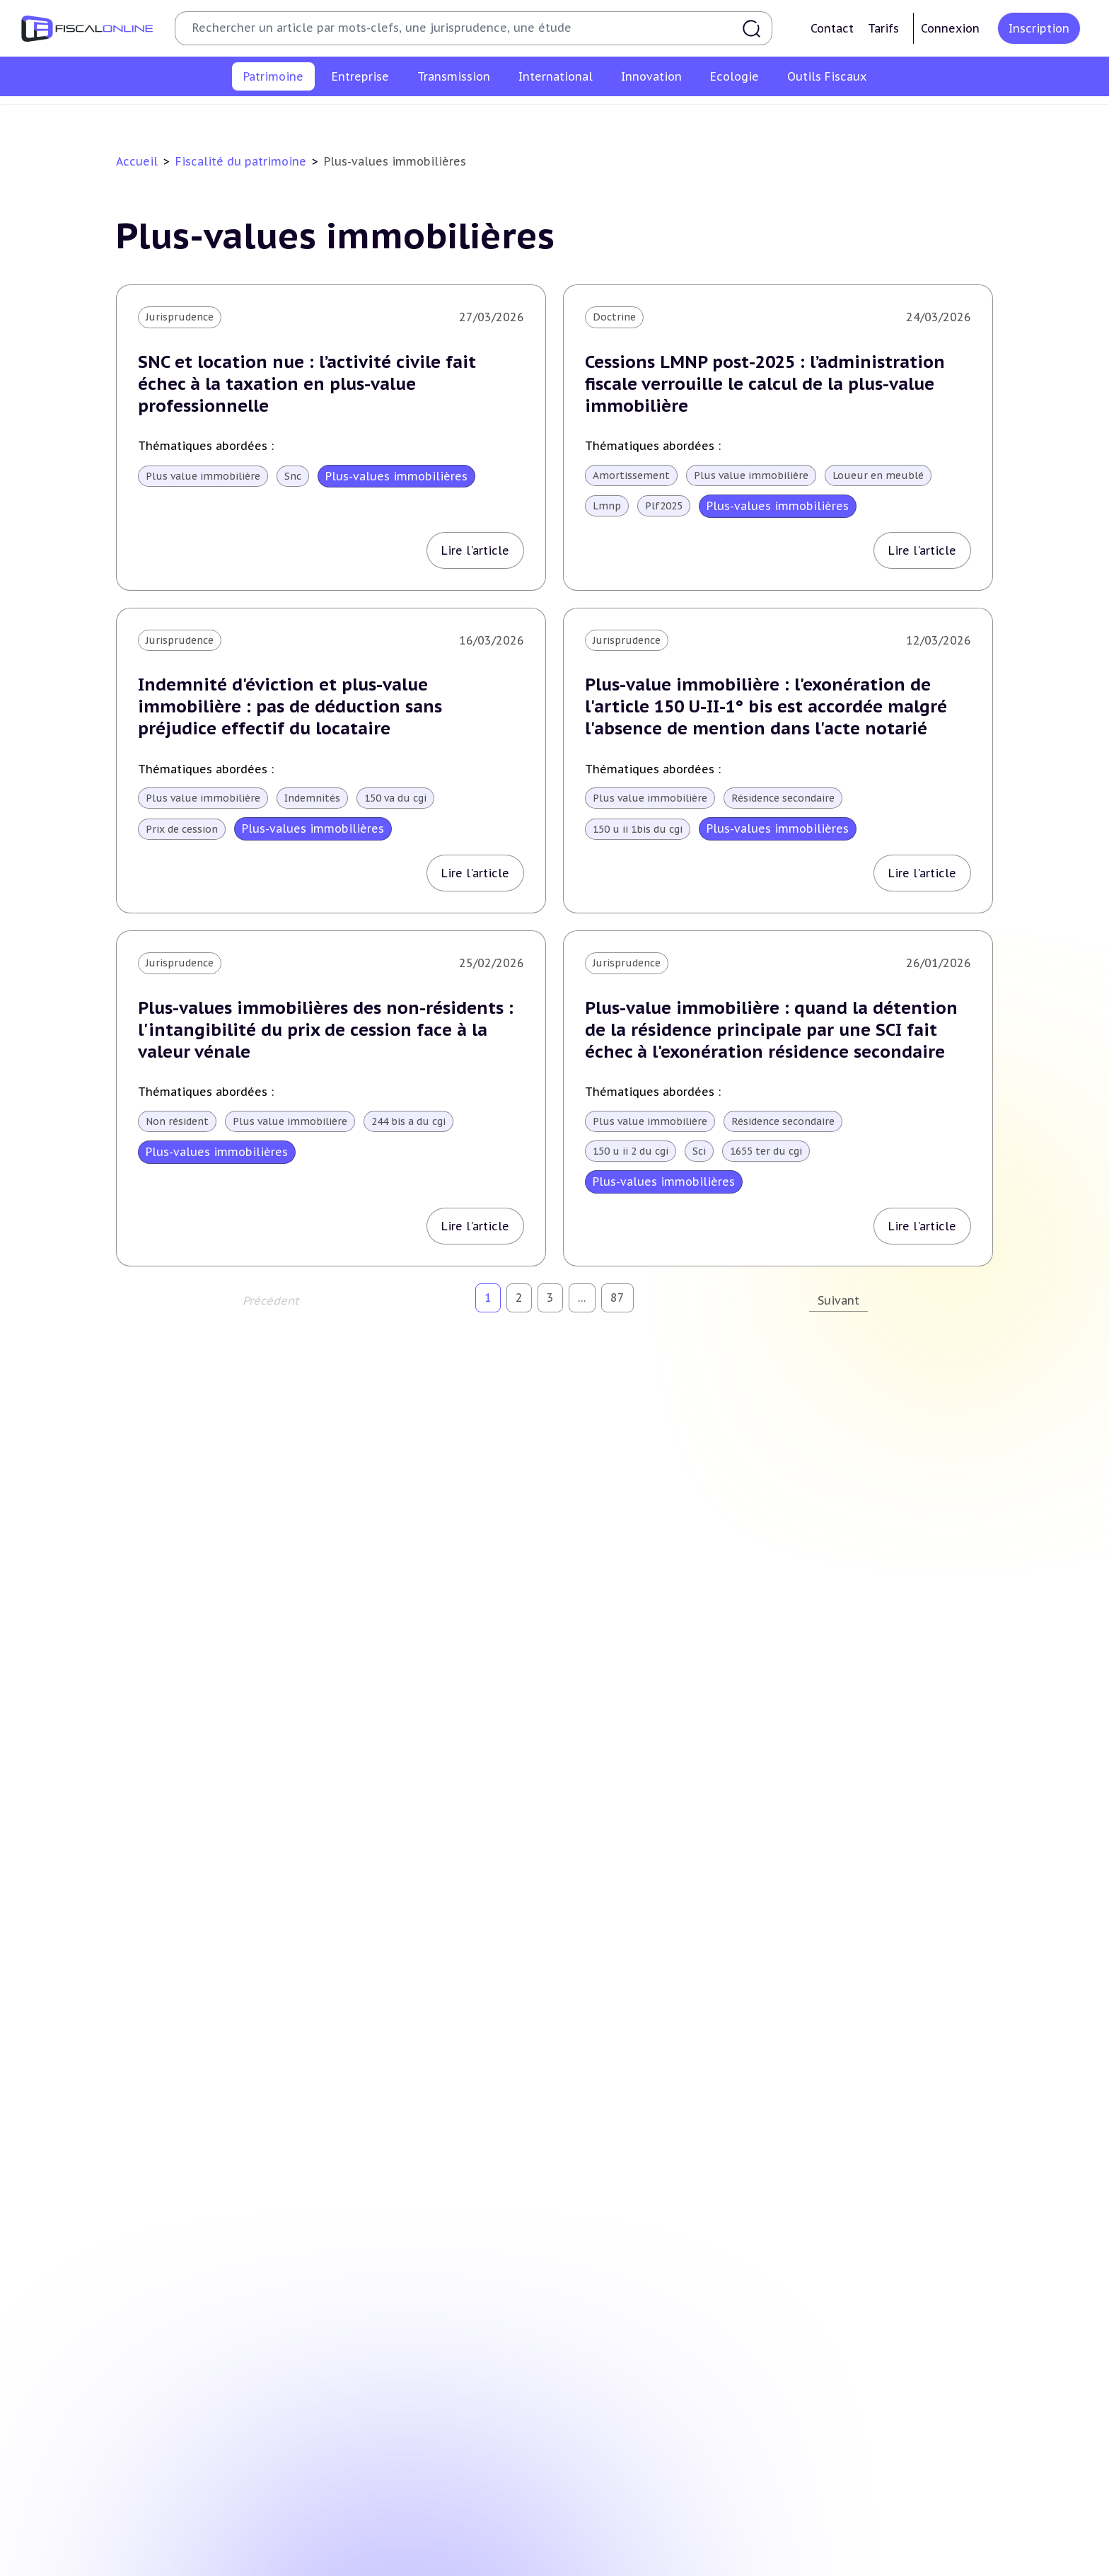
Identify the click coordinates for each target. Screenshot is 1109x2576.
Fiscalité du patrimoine (240, 161)
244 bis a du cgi (408, 1121)
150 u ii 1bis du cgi (638, 829)
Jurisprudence (180, 317)
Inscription (1039, 28)
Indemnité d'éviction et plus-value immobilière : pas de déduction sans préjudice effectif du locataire (290, 706)
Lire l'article (475, 550)
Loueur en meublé (878, 475)
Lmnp (607, 505)
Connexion (950, 28)
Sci (699, 1151)
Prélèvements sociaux (795, 116)
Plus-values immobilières (330, 116)
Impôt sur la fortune (462, 116)
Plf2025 (664, 505)
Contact (832, 28)
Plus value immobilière (203, 476)
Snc (292, 476)
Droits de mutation (579, 116)
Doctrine (614, 317)
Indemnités (312, 798)
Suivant (838, 1300)
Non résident (177, 1121)
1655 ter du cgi (766, 1151)
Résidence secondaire (783, 798)
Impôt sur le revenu (200, 116)
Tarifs (883, 28)
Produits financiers (912, 116)
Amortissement (631, 475)
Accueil (137, 161)
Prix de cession (182, 829)
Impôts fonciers (684, 116)
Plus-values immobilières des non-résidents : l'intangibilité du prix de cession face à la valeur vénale (325, 1030)
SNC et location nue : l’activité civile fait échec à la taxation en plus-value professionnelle (307, 384)
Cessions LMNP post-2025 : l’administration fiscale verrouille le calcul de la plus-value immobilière (765, 384)
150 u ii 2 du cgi (630, 1151)
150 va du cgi (395, 798)
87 (617, 1297)
